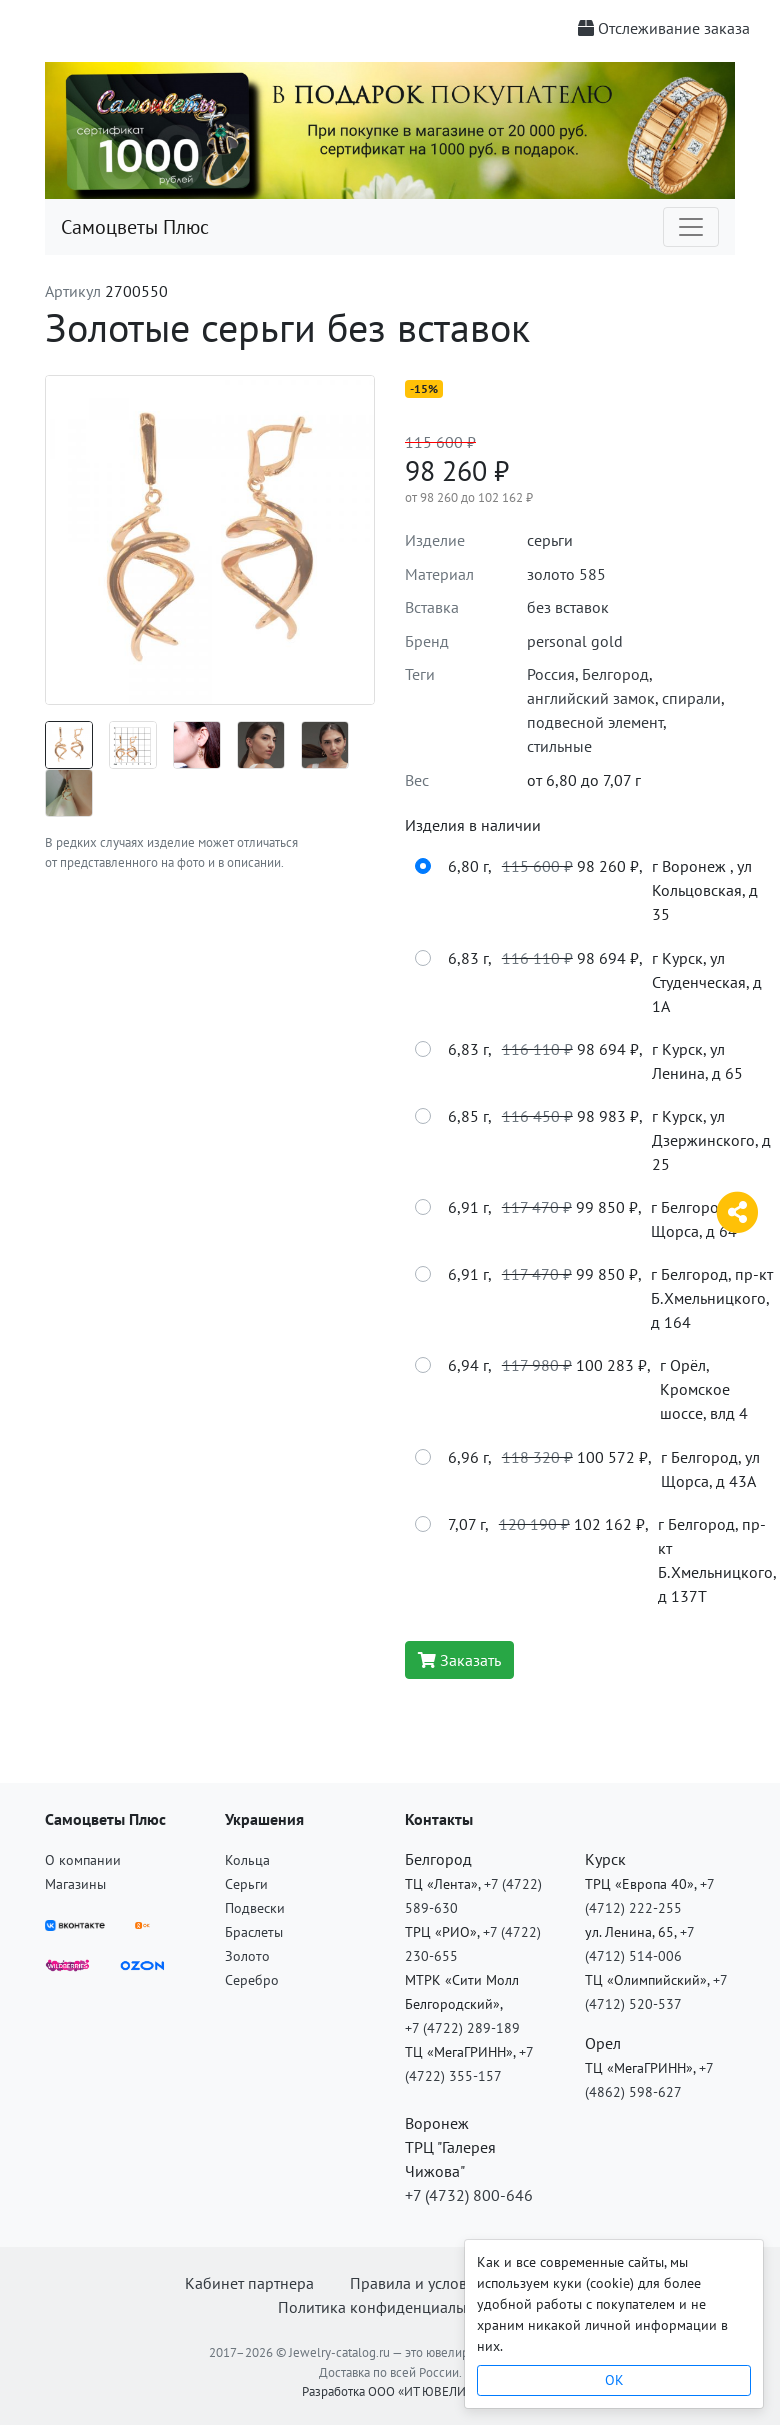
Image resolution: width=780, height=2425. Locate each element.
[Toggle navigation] (691, 227)
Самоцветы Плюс (135, 227)
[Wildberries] (67, 1963)
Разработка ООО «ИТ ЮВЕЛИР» (390, 2391)
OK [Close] (614, 2380)
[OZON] (142, 1963)
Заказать (459, 1660)
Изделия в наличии (473, 825)
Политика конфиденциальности (390, 2307)
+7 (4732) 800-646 (469, 2195)
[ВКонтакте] (75, 1923)
